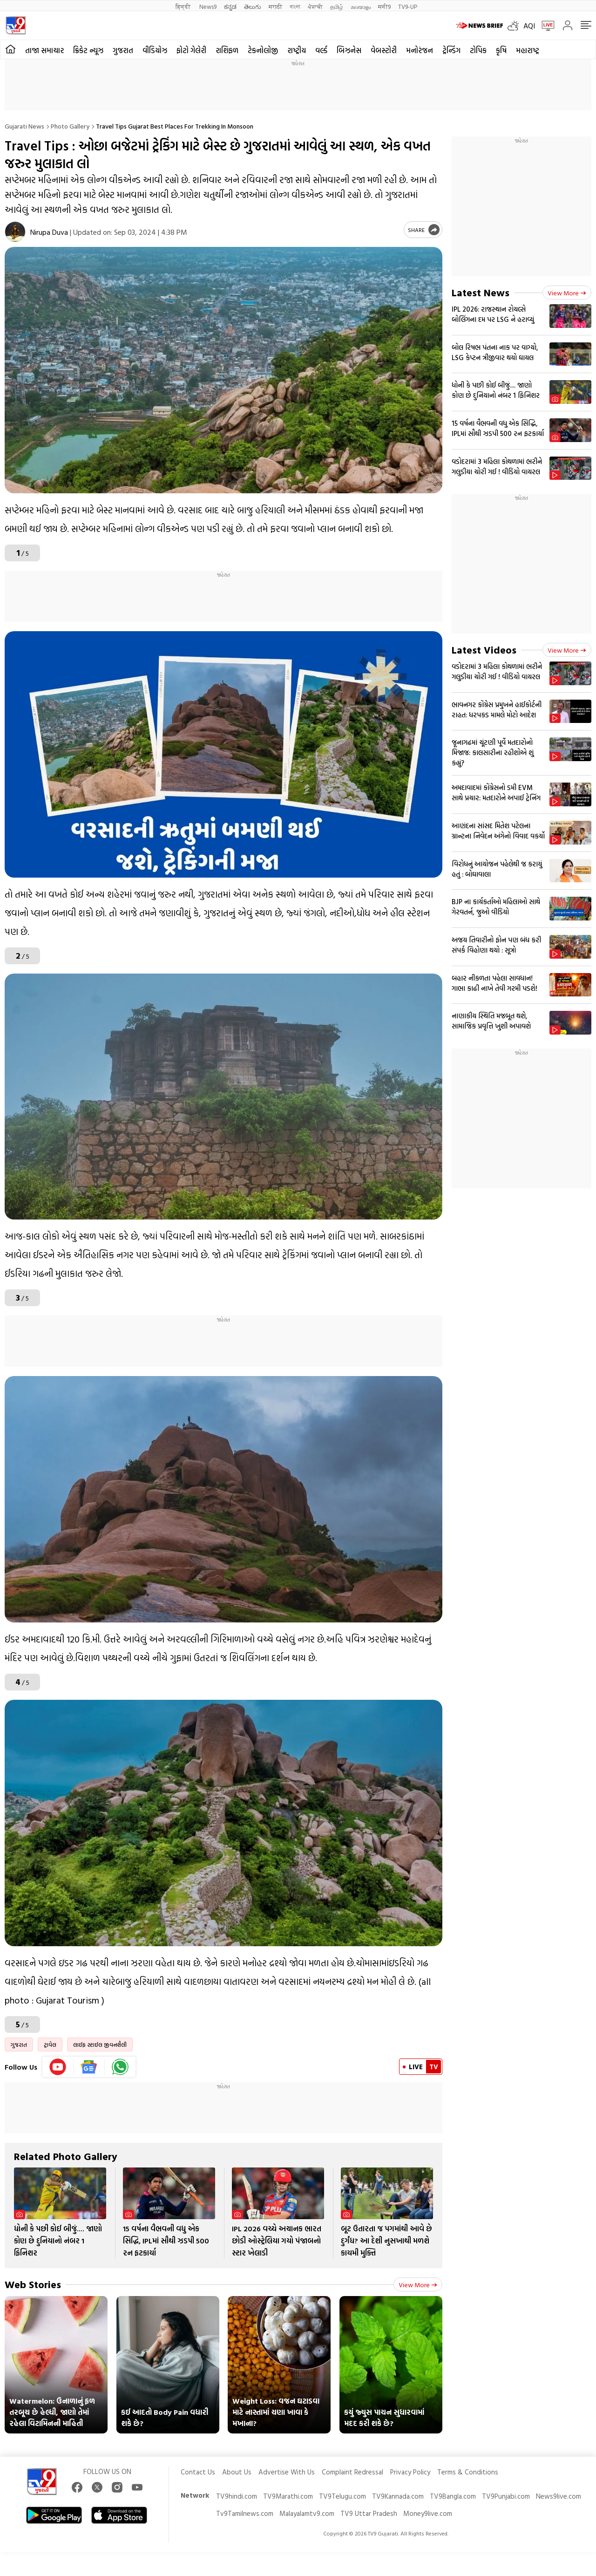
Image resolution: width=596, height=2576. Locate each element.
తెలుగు (252, 6)
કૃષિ (501, 50)
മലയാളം (361, 6)
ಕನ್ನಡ (230, 6)
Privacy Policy (410, 2472)
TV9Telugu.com (342, 2496)
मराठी (275, 6)
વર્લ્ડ (321, 50)
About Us (236, 2472)
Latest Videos (484, 649)
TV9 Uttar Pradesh (368, 2513)
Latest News (480, 292)
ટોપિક (478, 50)
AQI (529, 25)
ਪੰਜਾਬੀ (315, 6)
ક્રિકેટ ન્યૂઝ (88, 50)
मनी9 (384, 6)
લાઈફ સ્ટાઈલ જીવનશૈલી (100, 2044)
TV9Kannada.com (398, 2496)
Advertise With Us (286, 2472)
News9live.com (558, 2496)
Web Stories (33, 2284)
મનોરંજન (419, 50)
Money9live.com (427, 2513)
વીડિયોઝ (154, 50)
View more (418, 2285)
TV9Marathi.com (288, 2496)
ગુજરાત (123, 50)
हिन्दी (184, 6)
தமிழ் (336, 6)
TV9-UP (407, 6)
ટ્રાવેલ (50, 2044)
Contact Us (198, 2472)
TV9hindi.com (236, 2496)
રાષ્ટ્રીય (296, 50)
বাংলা (295, 6)
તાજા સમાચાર (44, 50)
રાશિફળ (227, 50)
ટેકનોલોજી (263, 50)
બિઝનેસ (349, 50)
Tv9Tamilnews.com (244, 2513)
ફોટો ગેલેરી (191, 50)
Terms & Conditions (467, 2472)
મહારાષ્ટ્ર (527, 50)
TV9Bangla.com (453, 2496)
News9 (208, 6)
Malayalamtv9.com (306, 2513)
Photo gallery (70, 126)
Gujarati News (24, 126)
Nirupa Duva (49, 232)
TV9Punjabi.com (506, 2496)
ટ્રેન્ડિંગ (451, 50)
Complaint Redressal (352, 2472)
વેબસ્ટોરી (384, 50)
